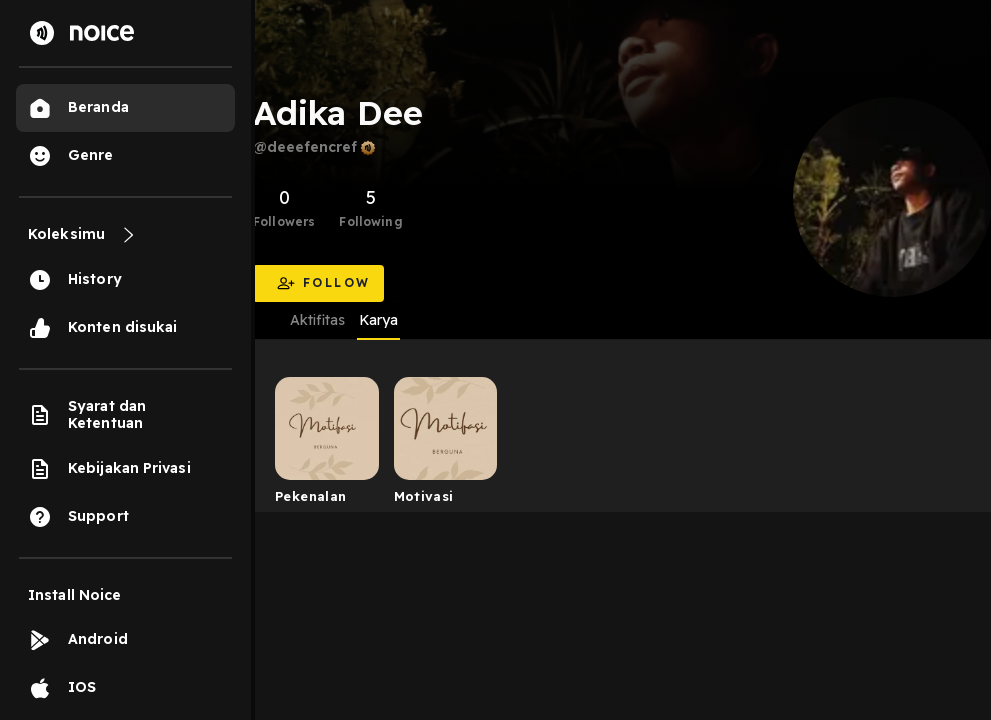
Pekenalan (311, 496)
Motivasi (424, 496)
